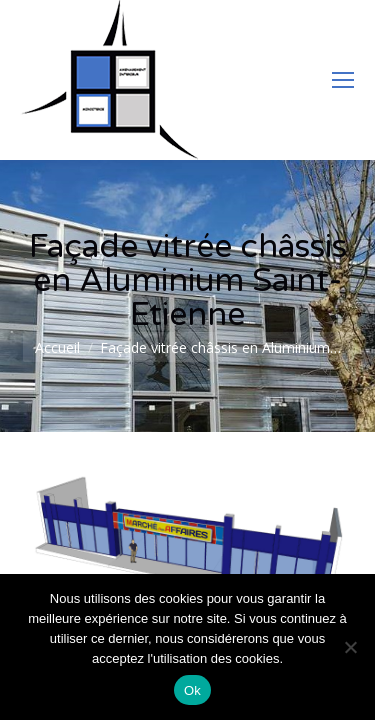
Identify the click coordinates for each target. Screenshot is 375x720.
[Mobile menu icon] (343, 80)
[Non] (350, 647)
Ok (192, 690)
